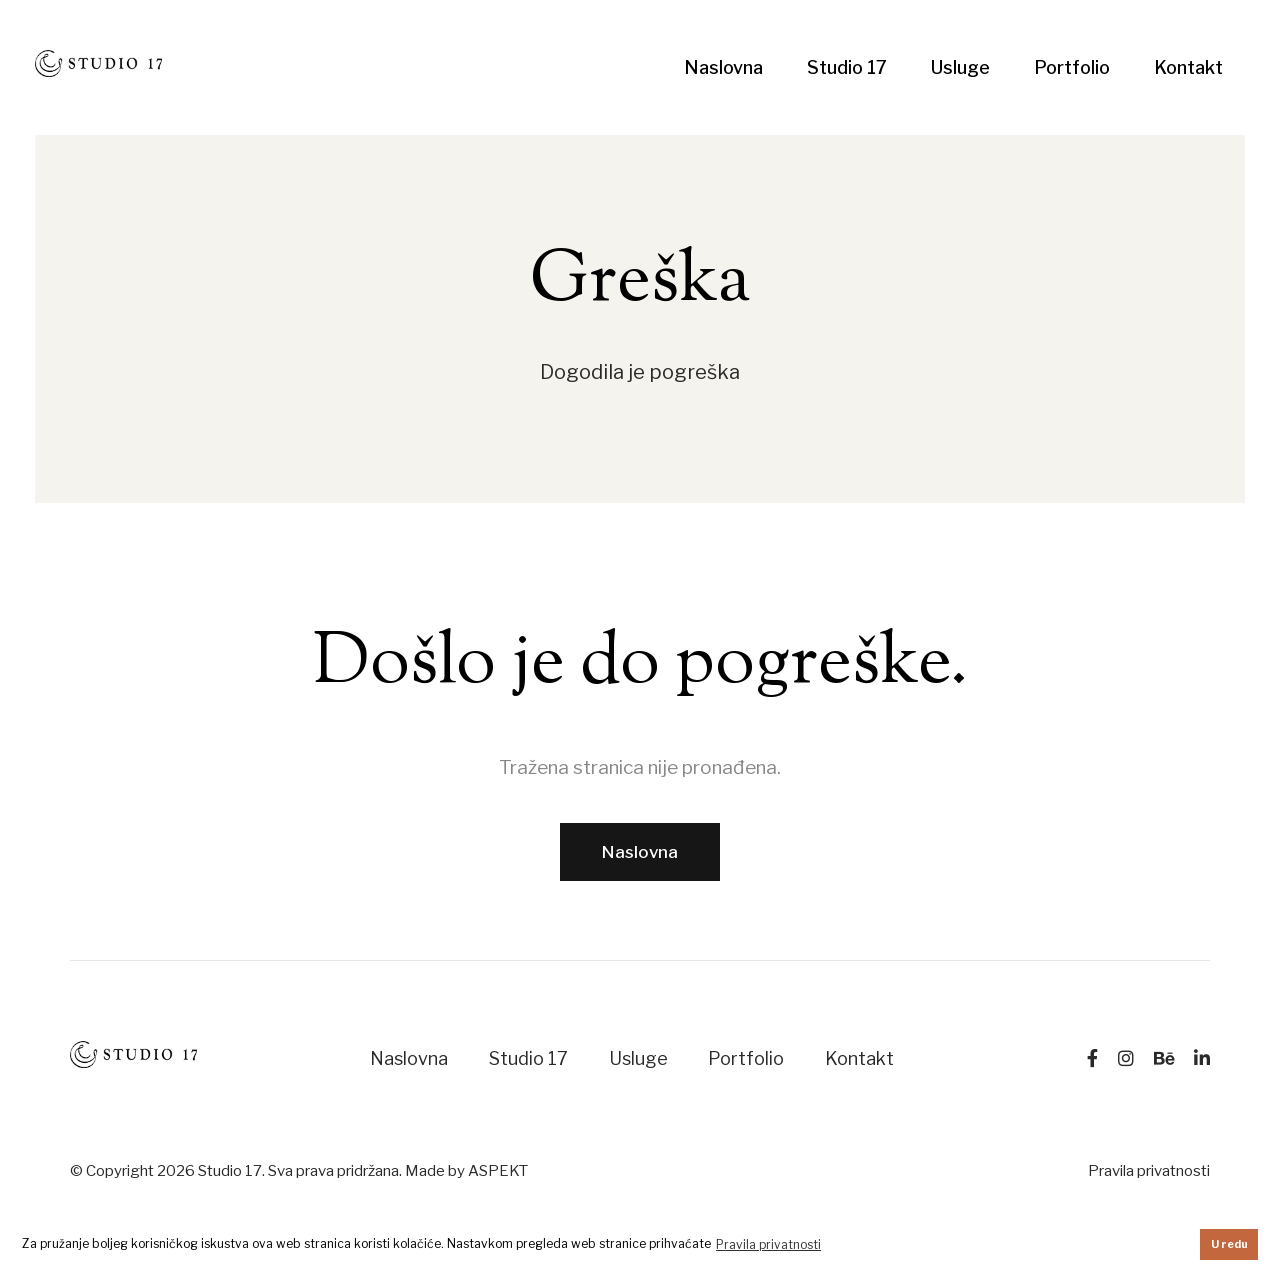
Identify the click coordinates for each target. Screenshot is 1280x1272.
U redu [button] (1229, 1244)
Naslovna (723, 67)
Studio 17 (847, 67)
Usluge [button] (960, 67)
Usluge (638, 1058)
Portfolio (1072, 67)
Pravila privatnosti (1149, 1171)
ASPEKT (498, 1171)
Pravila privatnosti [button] (768, 1244)
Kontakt (1188, 67)
